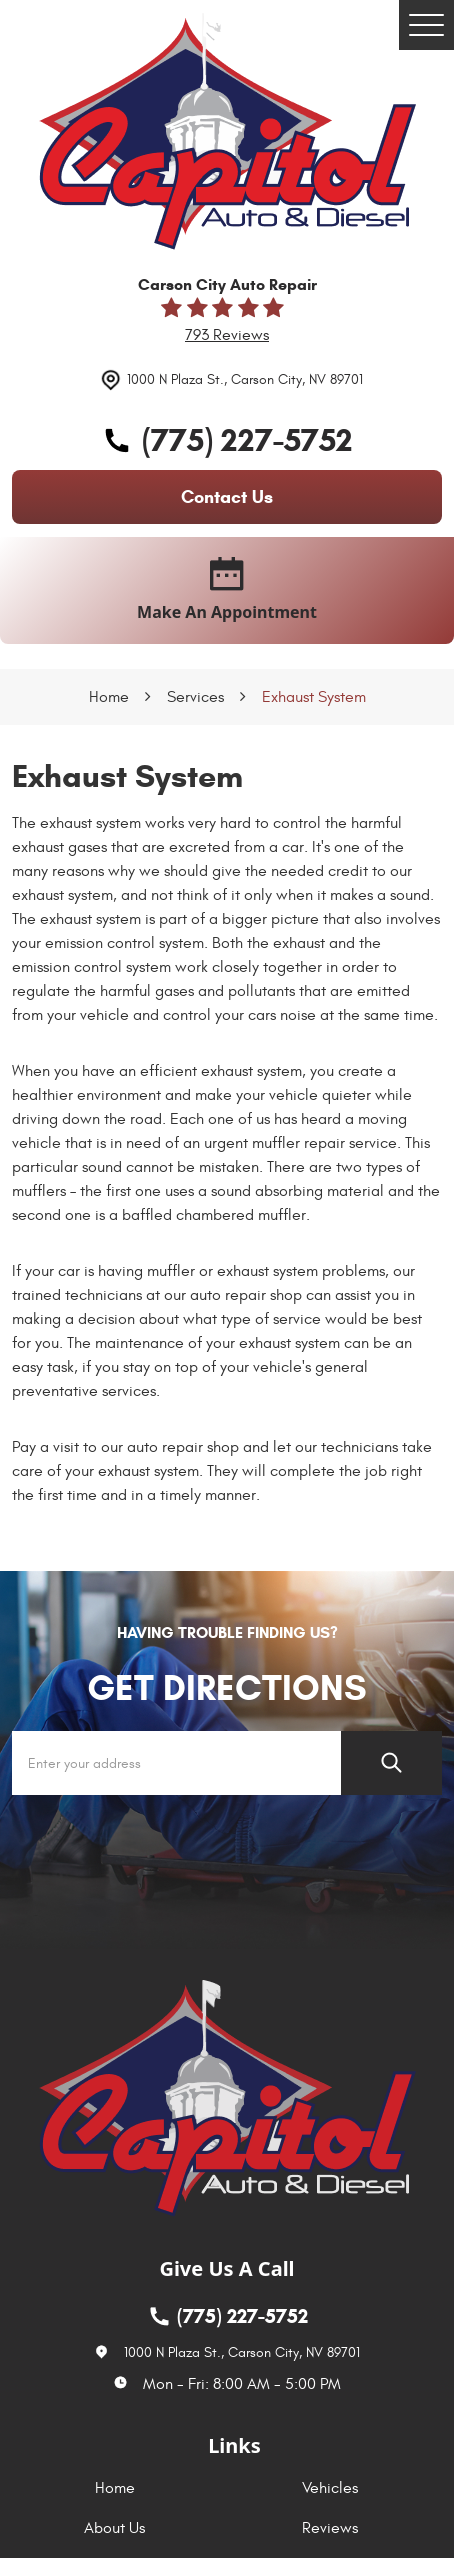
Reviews (330, 2528)
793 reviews (227, 335)
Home (109, 697)
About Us (114, 2528)
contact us (227, 497)
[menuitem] (119, 2488)
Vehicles (330, 2488)
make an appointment (227, 590)
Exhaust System (314, 697)
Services (195, 697)
